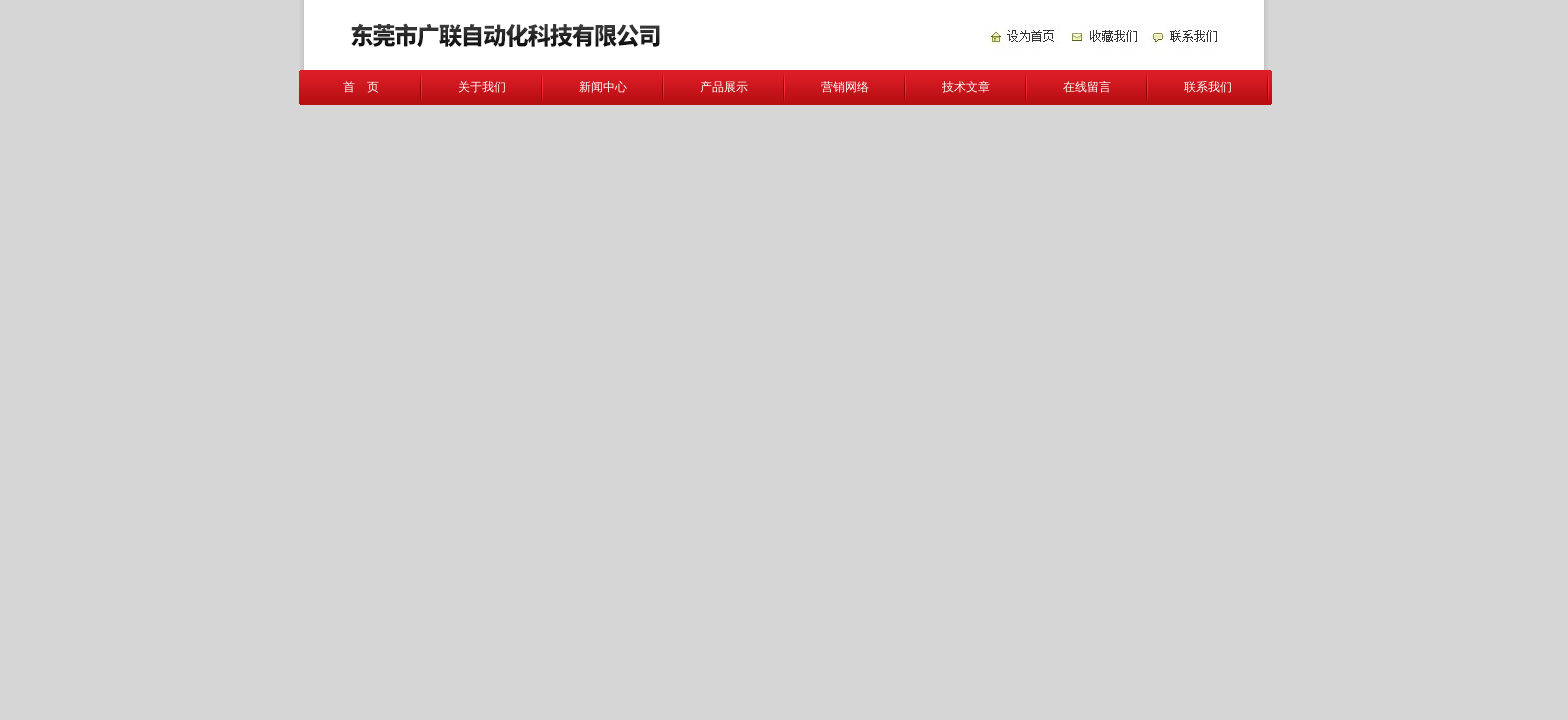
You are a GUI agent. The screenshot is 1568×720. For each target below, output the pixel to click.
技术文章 (966, 87)
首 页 (361, 87)
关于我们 (482, 87)
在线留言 (1087, 87)
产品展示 (724, 87)
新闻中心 (603, 87)
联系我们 (1208, 87)
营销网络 (845, 87)
